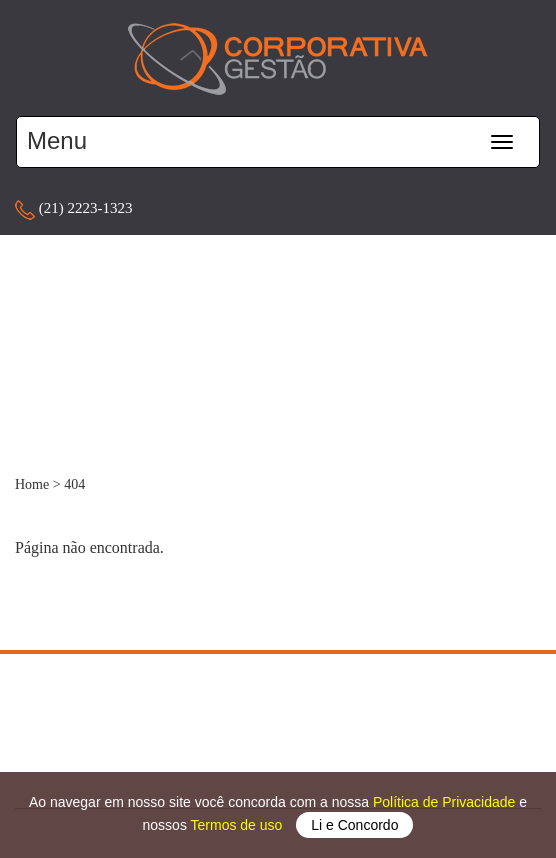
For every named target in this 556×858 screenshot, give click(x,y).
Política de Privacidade (446, 802)
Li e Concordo (354, 825)
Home (32, 484)
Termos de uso (239, 825)
